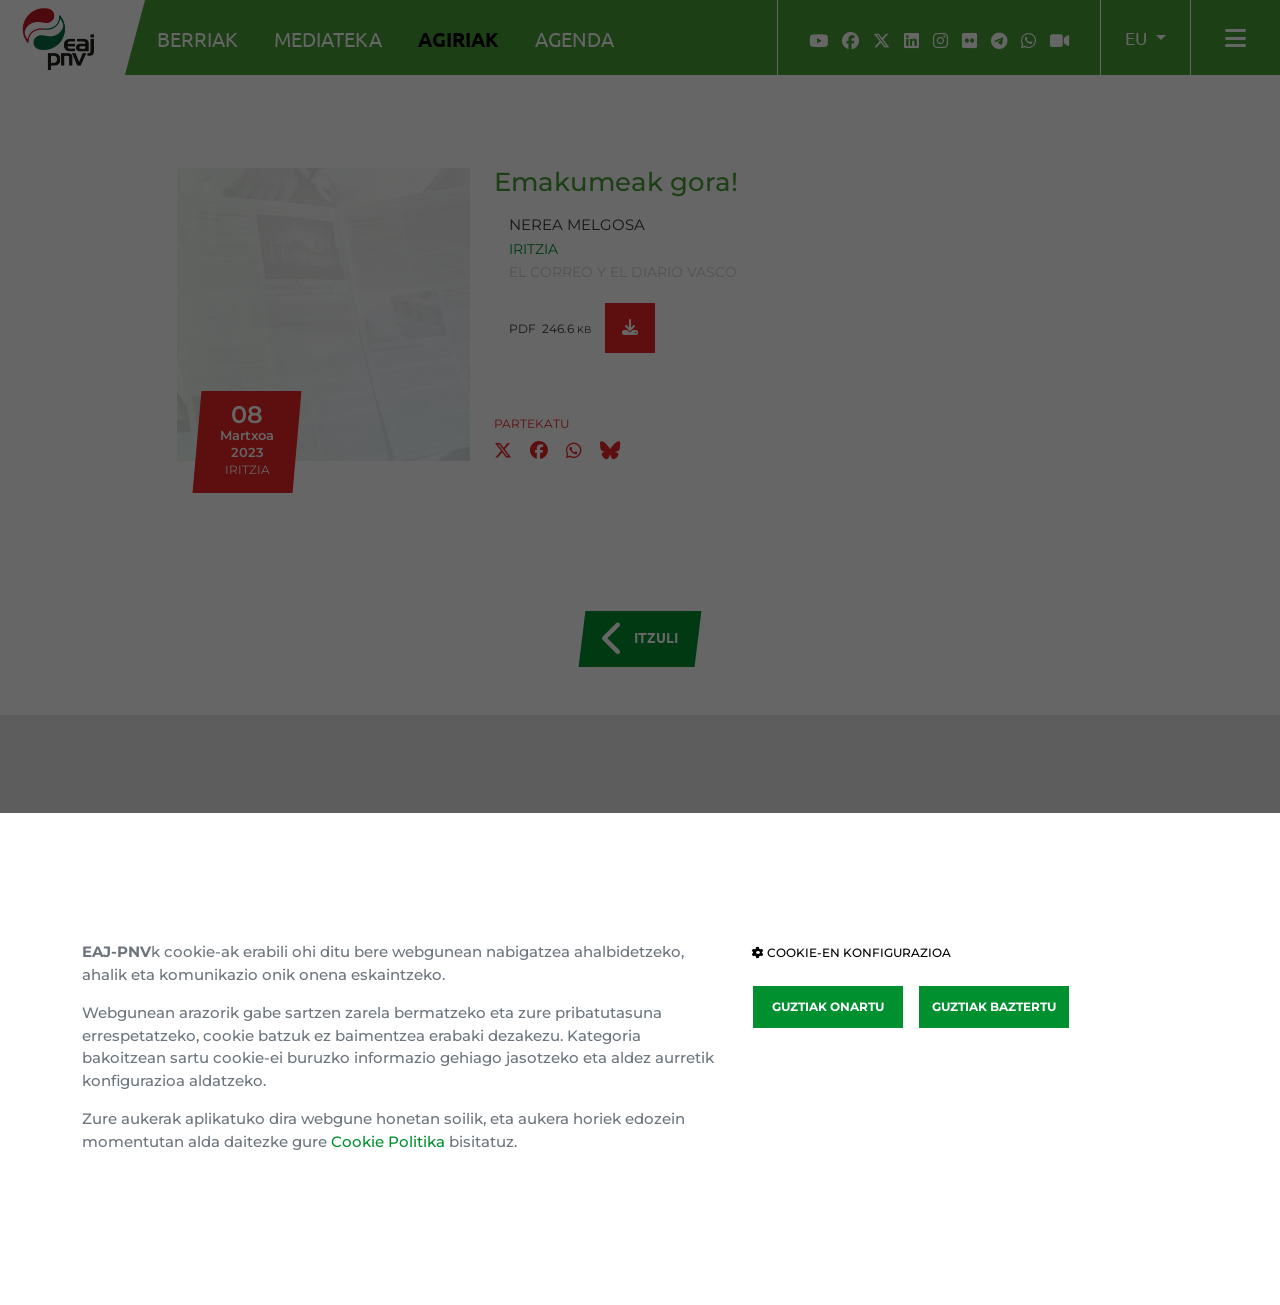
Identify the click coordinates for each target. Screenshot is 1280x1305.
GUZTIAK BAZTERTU (994, 1006)
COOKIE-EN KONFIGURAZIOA (851, 952)
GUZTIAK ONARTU (828, 1006)
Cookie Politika (388, 1141)
